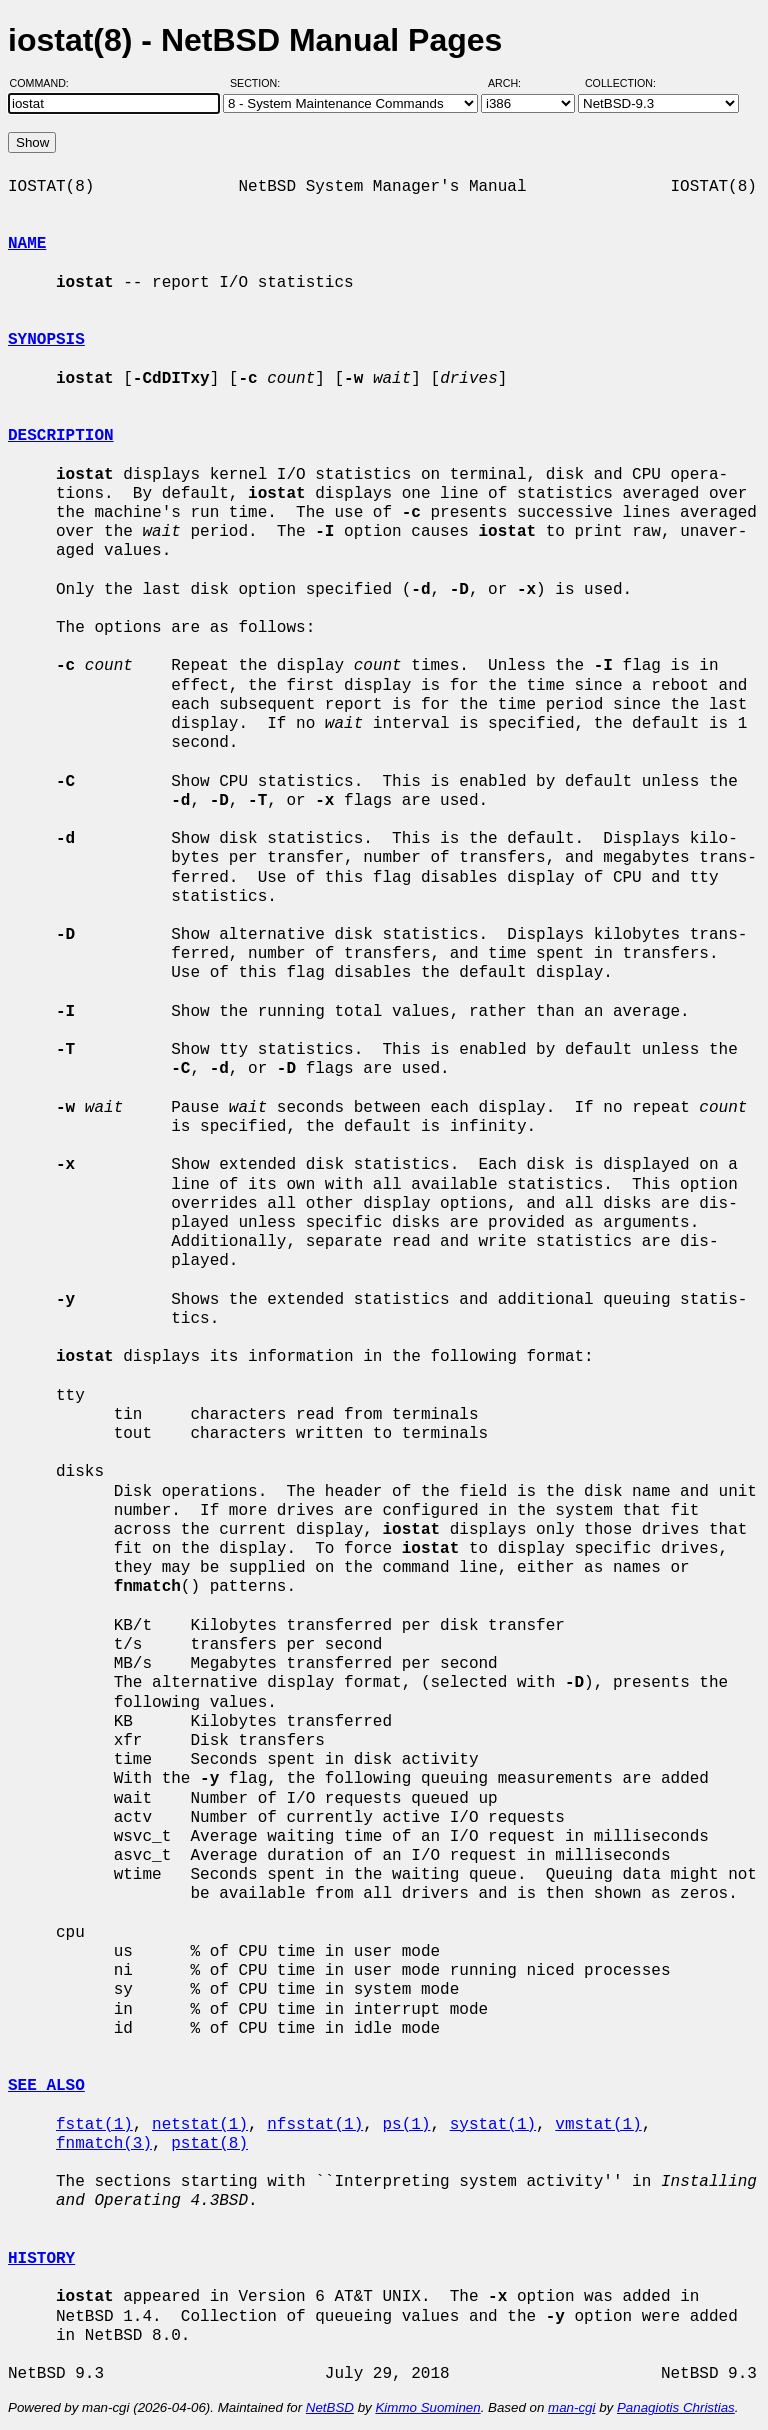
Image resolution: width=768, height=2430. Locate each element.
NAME (27, 244)
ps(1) (406, 2125)
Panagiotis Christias (676, 2407)
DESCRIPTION (61, 436)
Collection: (620, 83)
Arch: (513, 83)
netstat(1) (200, 2125)
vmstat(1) (598, 2125)
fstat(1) (94, 2125)
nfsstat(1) (315, 2125)
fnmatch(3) (104, 2144)
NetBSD (330, 2407)
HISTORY (41, 2259)
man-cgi (571, 2407)
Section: (259, 83)
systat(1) (493, 2125)
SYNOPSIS (46, 340)
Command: (45, 83)
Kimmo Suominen (427, 2407)
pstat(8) (209, 2144)
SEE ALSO (46, 2086)
